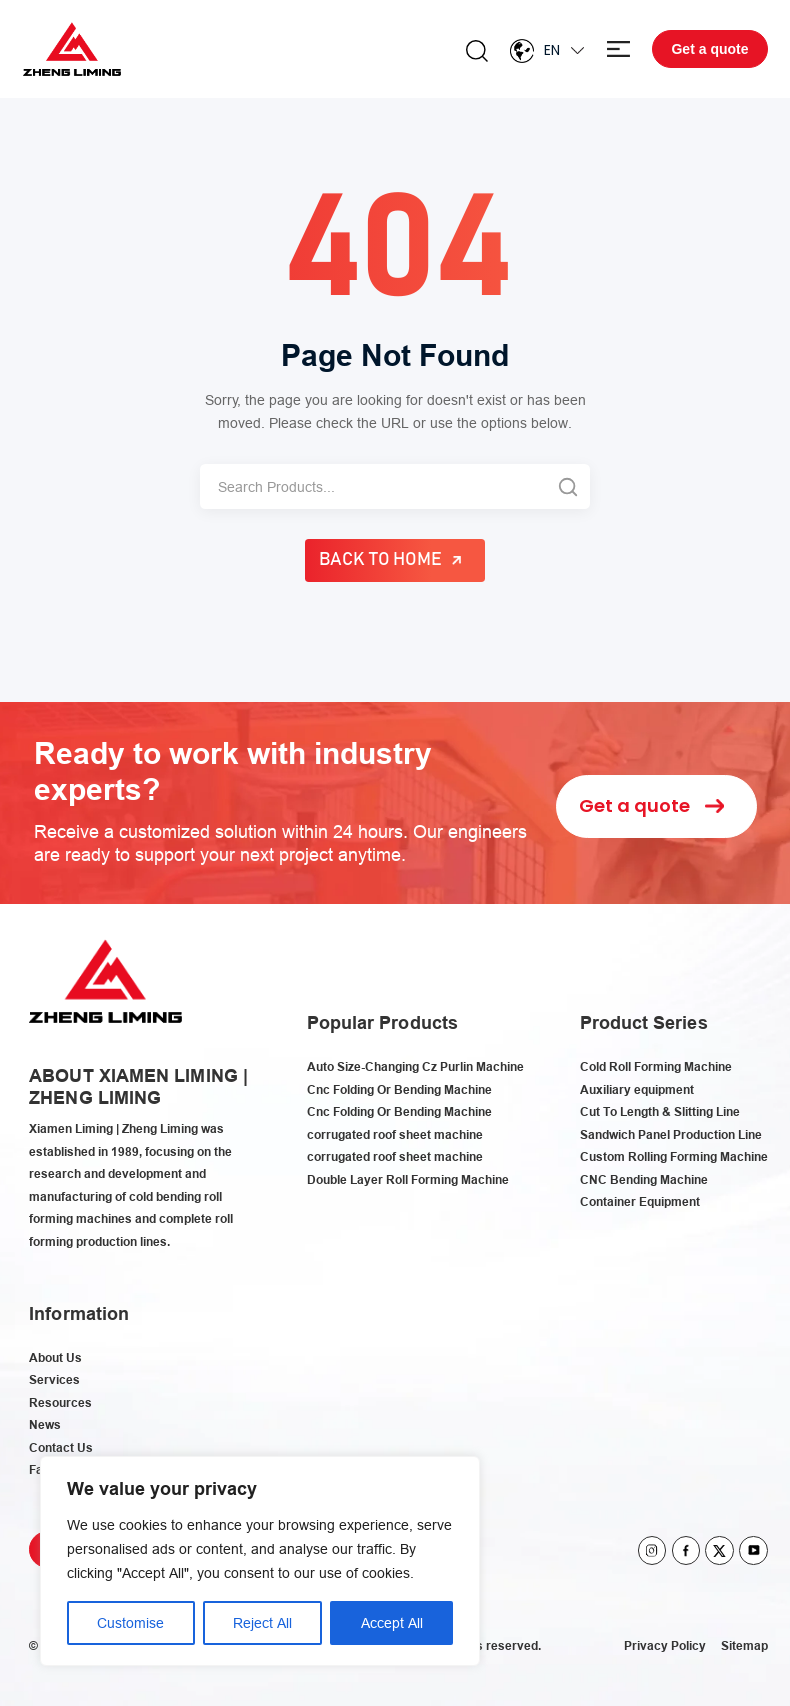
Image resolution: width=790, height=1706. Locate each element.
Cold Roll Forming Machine (656, 1066)
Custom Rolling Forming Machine (674, 1156)
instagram (652, 1550)
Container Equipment (640, 1201)
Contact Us (61, 1447)
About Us (55, 1357)
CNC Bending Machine (644, 1179)
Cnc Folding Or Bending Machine (399, 1089)
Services (54, 1379)
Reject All (262, 1623)
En (552, 50)
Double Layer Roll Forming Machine (408, 1179)
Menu (618, 49)
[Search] (372, 486)
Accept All (392, 1623)
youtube (753, 1550)
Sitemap (744, 1645)
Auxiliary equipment (637, 1089)
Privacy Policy (665, 1645)
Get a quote (709, 49)
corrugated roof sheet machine (395, 1134)
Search (477, 51)
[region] (260, 1561)
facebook (686, 1550)
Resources (60, 1402)
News (45, 1424)
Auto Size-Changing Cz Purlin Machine (415, 1066)
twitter (719, 1550)
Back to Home (381, 560)
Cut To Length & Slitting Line (660, 1111)
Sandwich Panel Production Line (671, 1134)
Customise (130, 1623)
